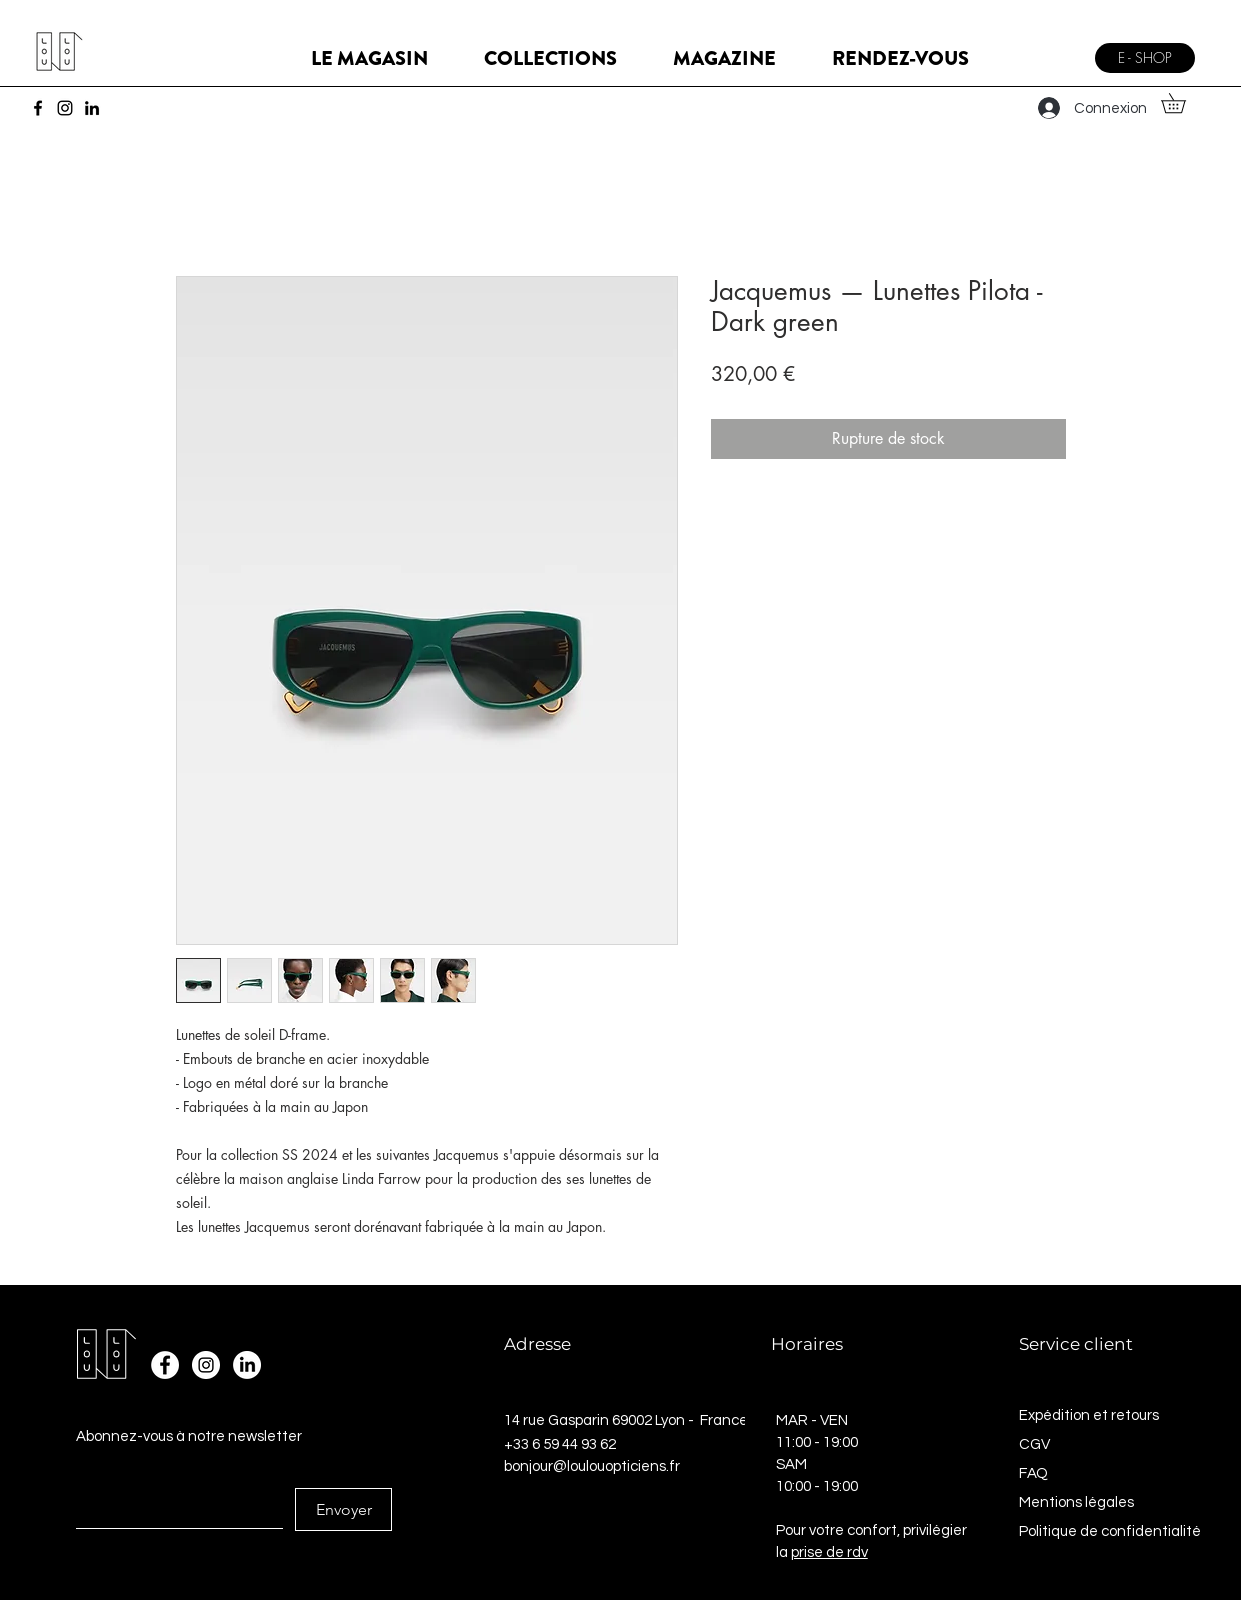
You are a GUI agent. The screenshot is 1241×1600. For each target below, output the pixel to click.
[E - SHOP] (1145, 58)
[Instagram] (65, 108)
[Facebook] (38, 108)
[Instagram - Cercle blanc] (206, 1365)
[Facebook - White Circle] (165, 1365)
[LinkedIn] (92, 108)
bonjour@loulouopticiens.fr (592, 1466)
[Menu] (1058, 50)
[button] (1183, 103)
